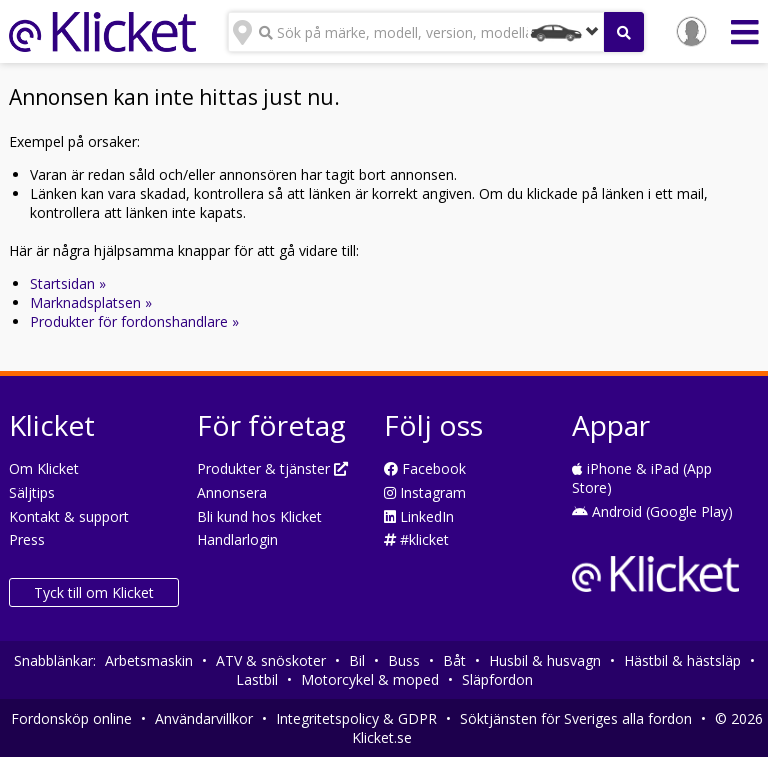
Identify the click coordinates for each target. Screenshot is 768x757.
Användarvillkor (204, 718)
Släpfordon (497, 679)
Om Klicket (44, 468)
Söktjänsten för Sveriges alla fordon (576, 718)
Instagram (425, 492)
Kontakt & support (69, 516)
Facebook (425, 468)
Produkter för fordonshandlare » (134, 321)
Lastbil (257, 679)
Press (27, 539)
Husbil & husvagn (545, 660)
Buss (404, 660)
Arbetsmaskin (149, 660)
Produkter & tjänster (272, 468)
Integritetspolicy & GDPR (356, 718)
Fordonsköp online (71, 718)
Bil (357, 660)
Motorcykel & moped (370, 679)
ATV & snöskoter (271, 660)
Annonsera (232, 492)
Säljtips (32, 492)
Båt (454, 660)
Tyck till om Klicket (94, 592)
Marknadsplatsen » (91, 302)
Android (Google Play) (652, 511)
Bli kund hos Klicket (259, 516)
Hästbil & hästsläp (682, 660)
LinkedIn (419, 516)
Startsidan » (68, 283)
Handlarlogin (237, 539)
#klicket (416, 539)
